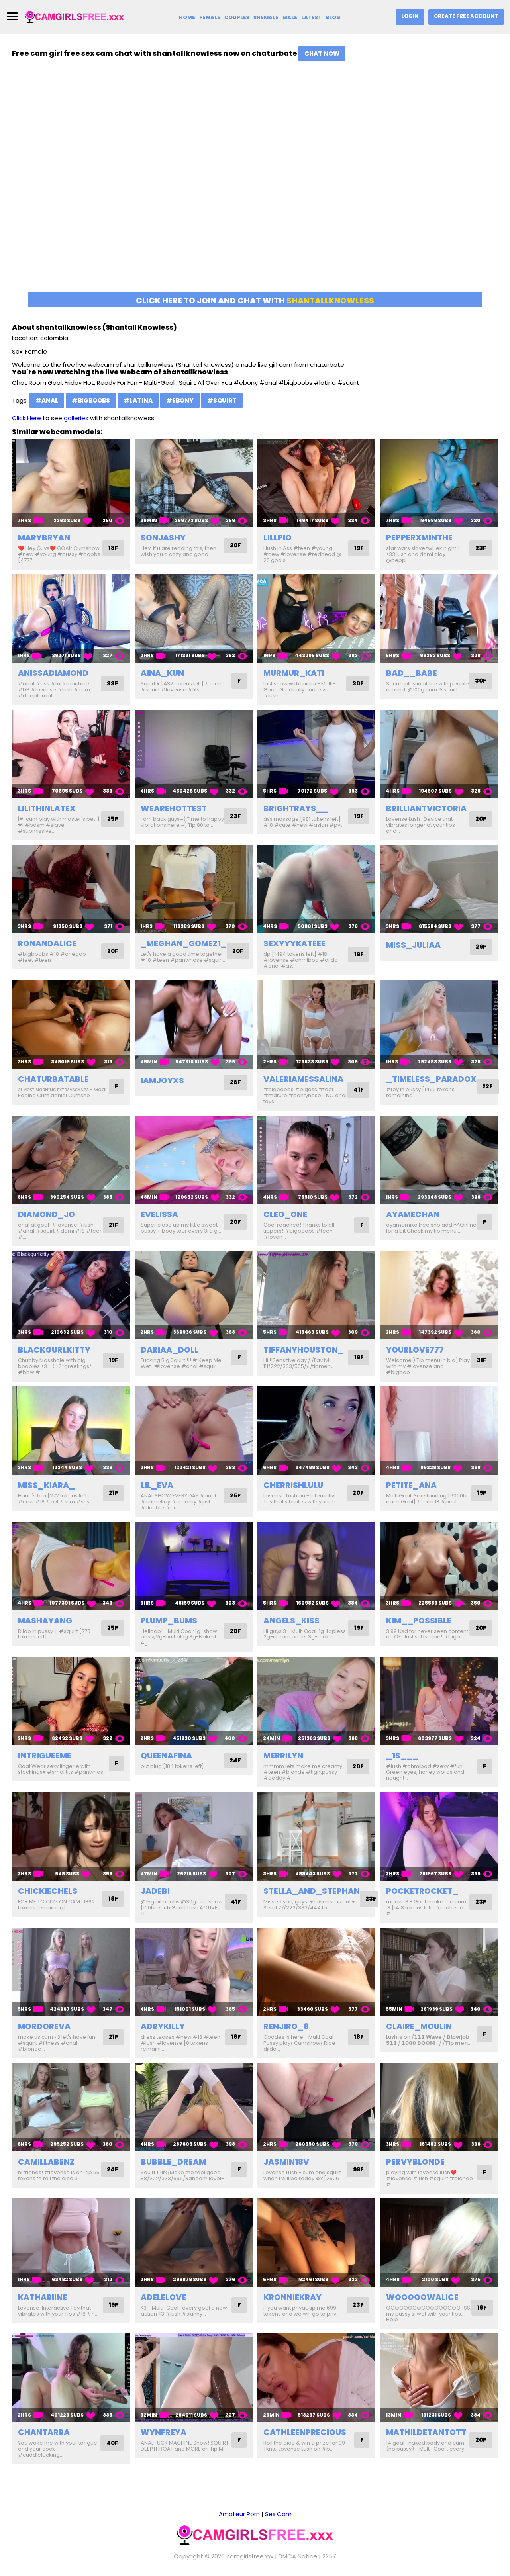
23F (480, 548)
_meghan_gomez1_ (184, 943)
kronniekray (292, 2297)
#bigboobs (91, 400)
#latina (138, 400)
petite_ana (411, 1485)
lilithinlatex (47, 808)
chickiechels (47, 1891)
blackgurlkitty (54, 1349)
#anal (46, 400)
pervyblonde (415, 2161)
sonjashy (163, 537)
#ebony (180, 400)
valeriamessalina (303, 1078)
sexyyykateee (294, 943)
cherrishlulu (293, 1485)
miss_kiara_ (46, 1485)
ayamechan (412, 1214)
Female (209, 17)
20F (235, 545)
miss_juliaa (413, 945)
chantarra (44, 2432)
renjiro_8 (286, 2026)
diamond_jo (46, 1214)
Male (289, 17)
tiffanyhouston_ (303, 1349)
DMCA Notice (298, 2556)
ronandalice (47, 943)
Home (186, 17)
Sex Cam (278, 2514)
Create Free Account (466, 16)
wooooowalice (422, 2297)
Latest (311, 17)
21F (113, 1225)
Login (409, 16)
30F (357, 683)
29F (480, 947)
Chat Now (321, 53)
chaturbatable (53, 1078)
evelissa (159, 1214)
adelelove (163, 2297)
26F (235, 1082)
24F (235, 1760)
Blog (333, 17)
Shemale (266, 17)
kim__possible (418, 1620)
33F (112, 683)
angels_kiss (291, 1620)
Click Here (26, 418)
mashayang (45, 1620)
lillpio (277, 537)
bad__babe (411, 673)
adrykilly (163, 2026)
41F (358, 1090)
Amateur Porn (239, 2514)
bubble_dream (173, 2161)
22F (488, 1086)
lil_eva (157, 1485)
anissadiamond (53, 673)
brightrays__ (295, 808)
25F (112, 819)
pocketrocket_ (422, 1891)
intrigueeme (44, 1755)
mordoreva (44, 2026)
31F (481, 1360)
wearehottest (174, 808)
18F (113, 548)
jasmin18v (286, 2161)
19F (358, 548)
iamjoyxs (162, 1080)
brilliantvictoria (426, 808)
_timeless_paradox (431, 1078)
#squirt (222, 400)
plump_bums (169, 1620)
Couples (236, 17)
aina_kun (162, 673)
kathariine (42, 2297)
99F (357, 2169)
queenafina (166, 1755)
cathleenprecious (304, 2432)
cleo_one (285, 1214)
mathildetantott (426, 2432)
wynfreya (163, 2432)
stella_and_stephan (311, 1891)
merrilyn (283, 1755)
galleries (76, 418)
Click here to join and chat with (255, 300)
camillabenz (46, 2161)
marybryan (44, 537)
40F (112, 2443)
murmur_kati (293, 673)
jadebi (155, 1891)
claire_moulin (419, 2026)
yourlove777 (415, 1349)
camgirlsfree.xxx (249, 2556)
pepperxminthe (419, 537)
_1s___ (402, 1755)
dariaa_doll (169, 1349)
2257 (329, 2556)
